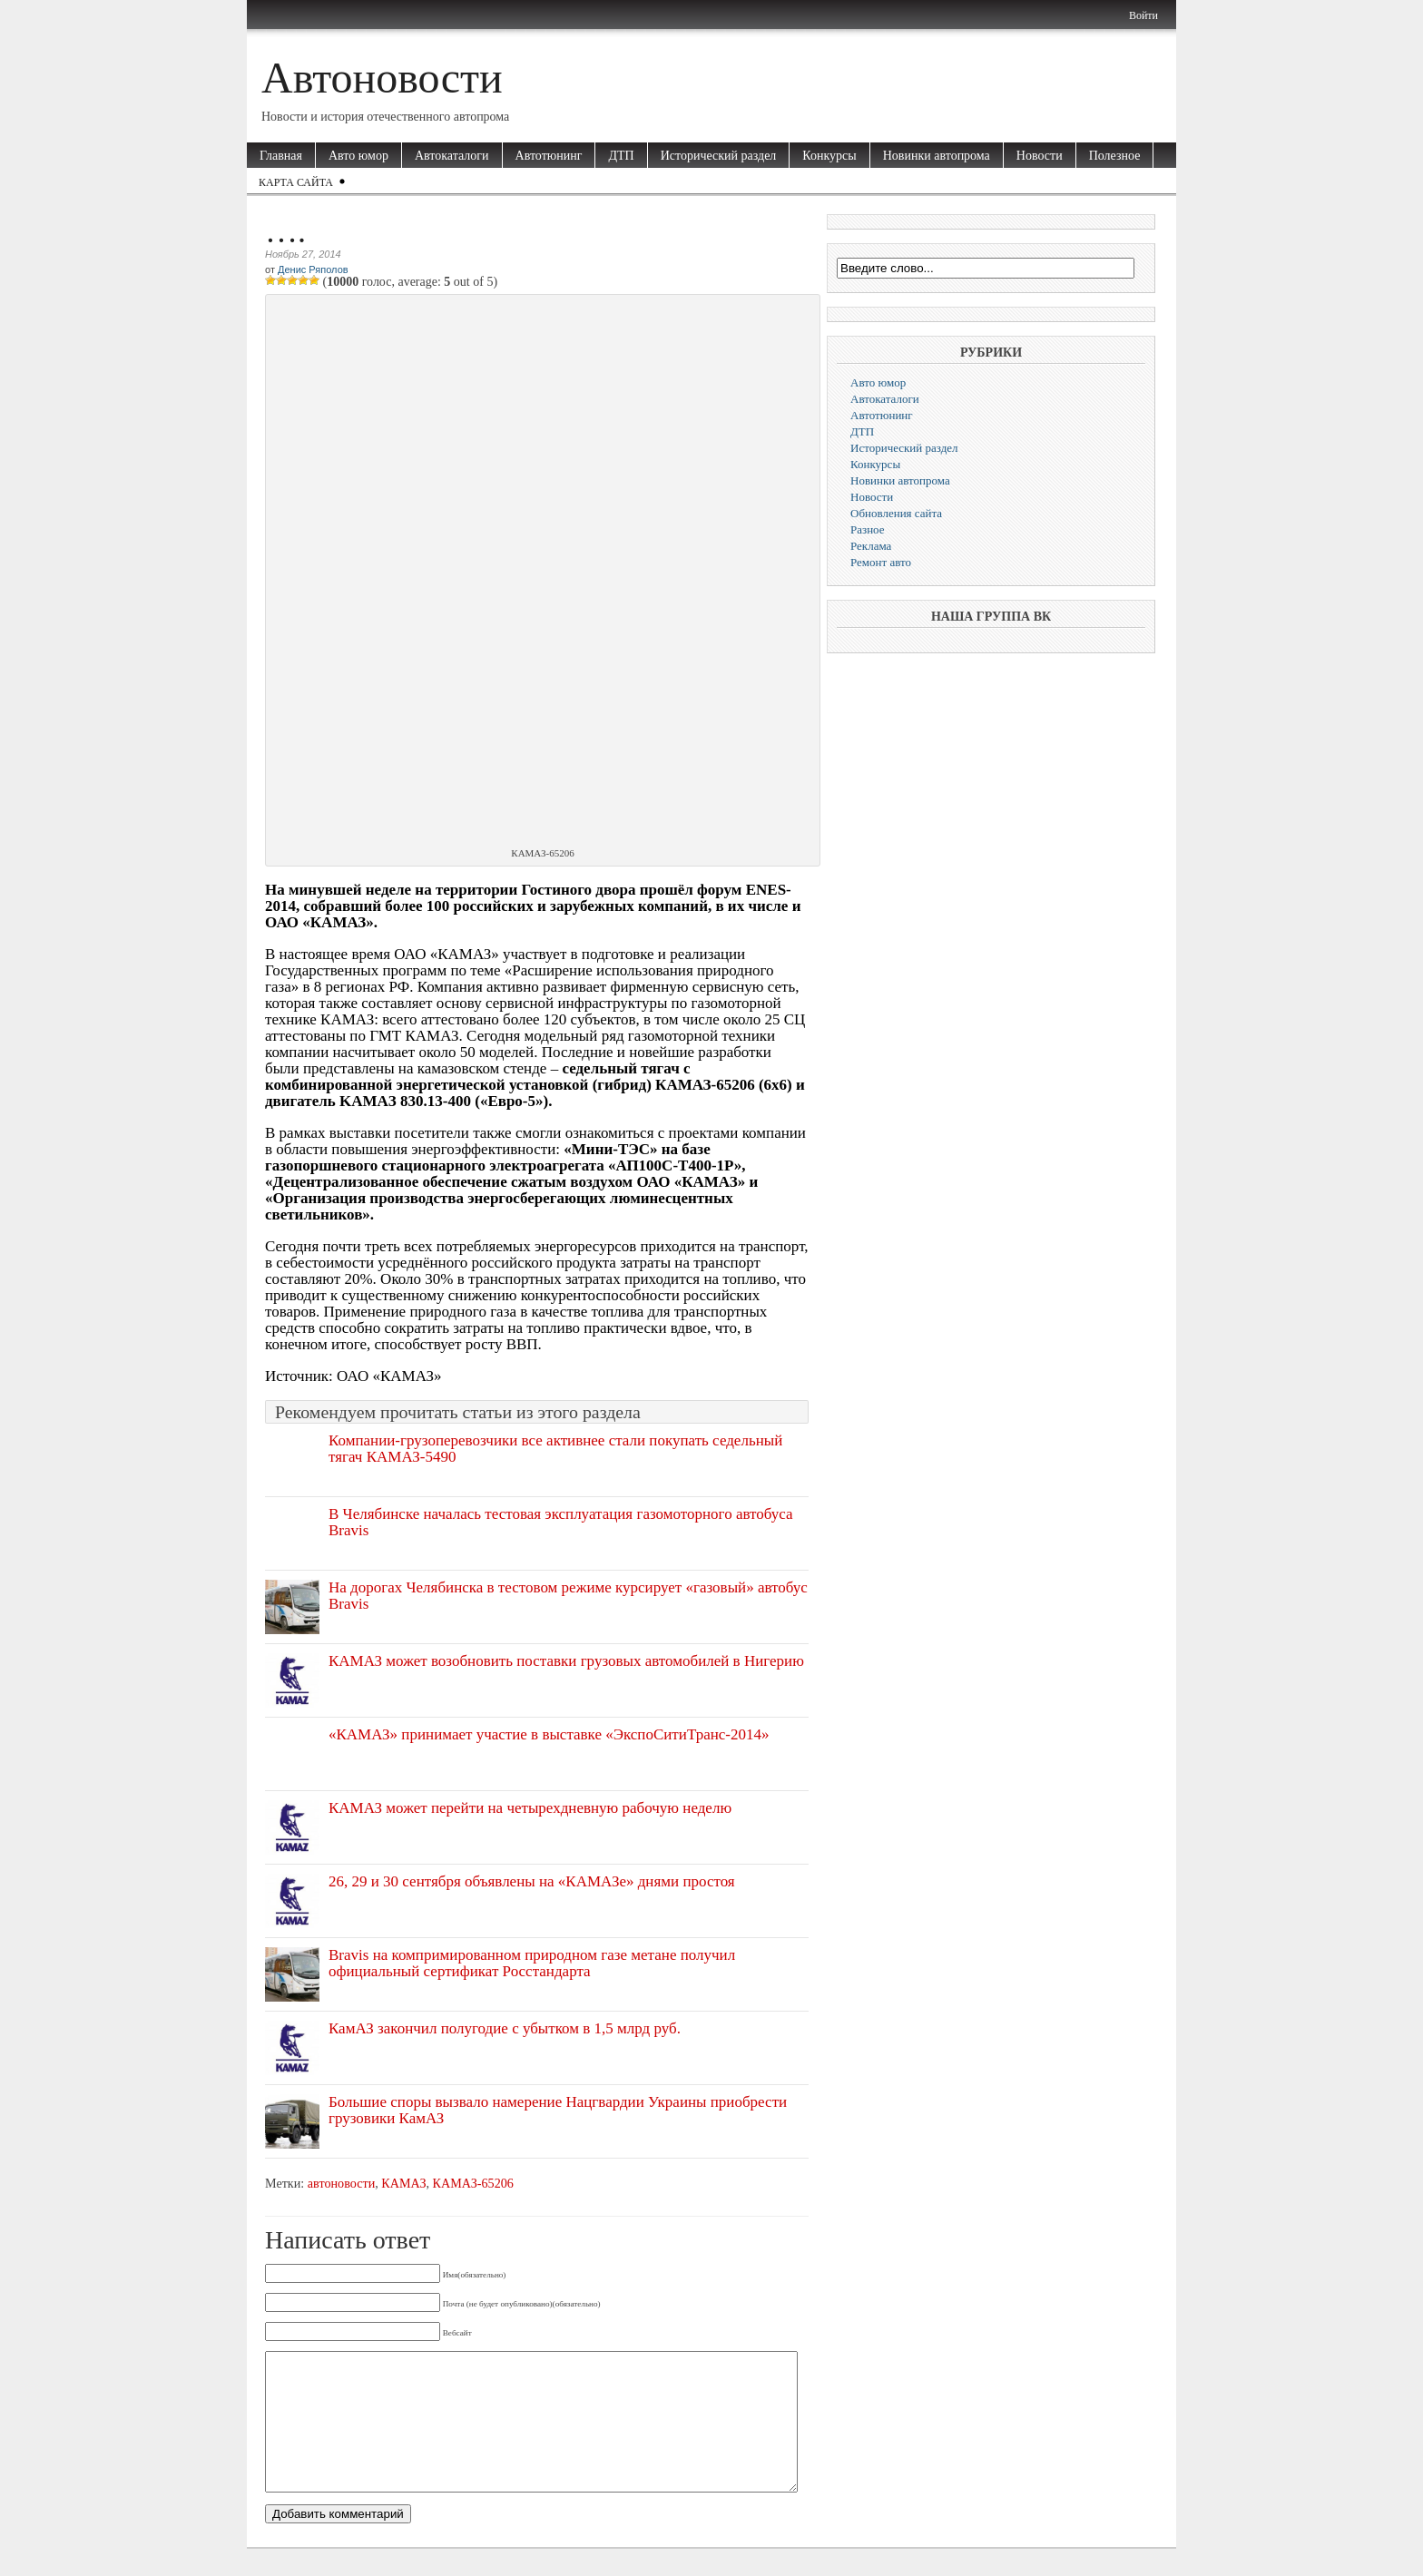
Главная (281, 155)
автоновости (341, 2183)
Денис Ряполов (313, 269)
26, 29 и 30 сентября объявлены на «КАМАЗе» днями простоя (532, 1881)
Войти (1143, 15)
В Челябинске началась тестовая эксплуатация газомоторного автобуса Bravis (561, 1522)
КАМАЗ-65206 (473, 2183)
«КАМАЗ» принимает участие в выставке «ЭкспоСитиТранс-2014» (549, 1734)
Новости (1039, 155)
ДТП (620, 155)
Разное (867, 529)
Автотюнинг (549, 155)
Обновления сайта (896, 513)
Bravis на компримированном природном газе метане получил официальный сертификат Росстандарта (532, 1963)
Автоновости (382, 78)
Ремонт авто (880, 562)
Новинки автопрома (936, 155)
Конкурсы (829, 155)
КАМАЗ (403, 2183)
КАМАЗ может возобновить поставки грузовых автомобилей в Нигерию (566, 1661)
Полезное (1115, 155)
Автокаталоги (452, 155)
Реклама (870, 546)
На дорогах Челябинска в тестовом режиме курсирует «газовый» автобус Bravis (568, 1595)
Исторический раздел (719, 155)
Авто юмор (358, 155)
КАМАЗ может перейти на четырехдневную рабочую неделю (530, 1808)
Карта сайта (296, 182)
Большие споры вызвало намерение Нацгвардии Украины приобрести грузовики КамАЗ (558, 2110)
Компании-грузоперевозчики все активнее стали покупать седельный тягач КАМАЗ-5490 (555, 1448)
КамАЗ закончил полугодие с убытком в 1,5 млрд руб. (505, 2028)
